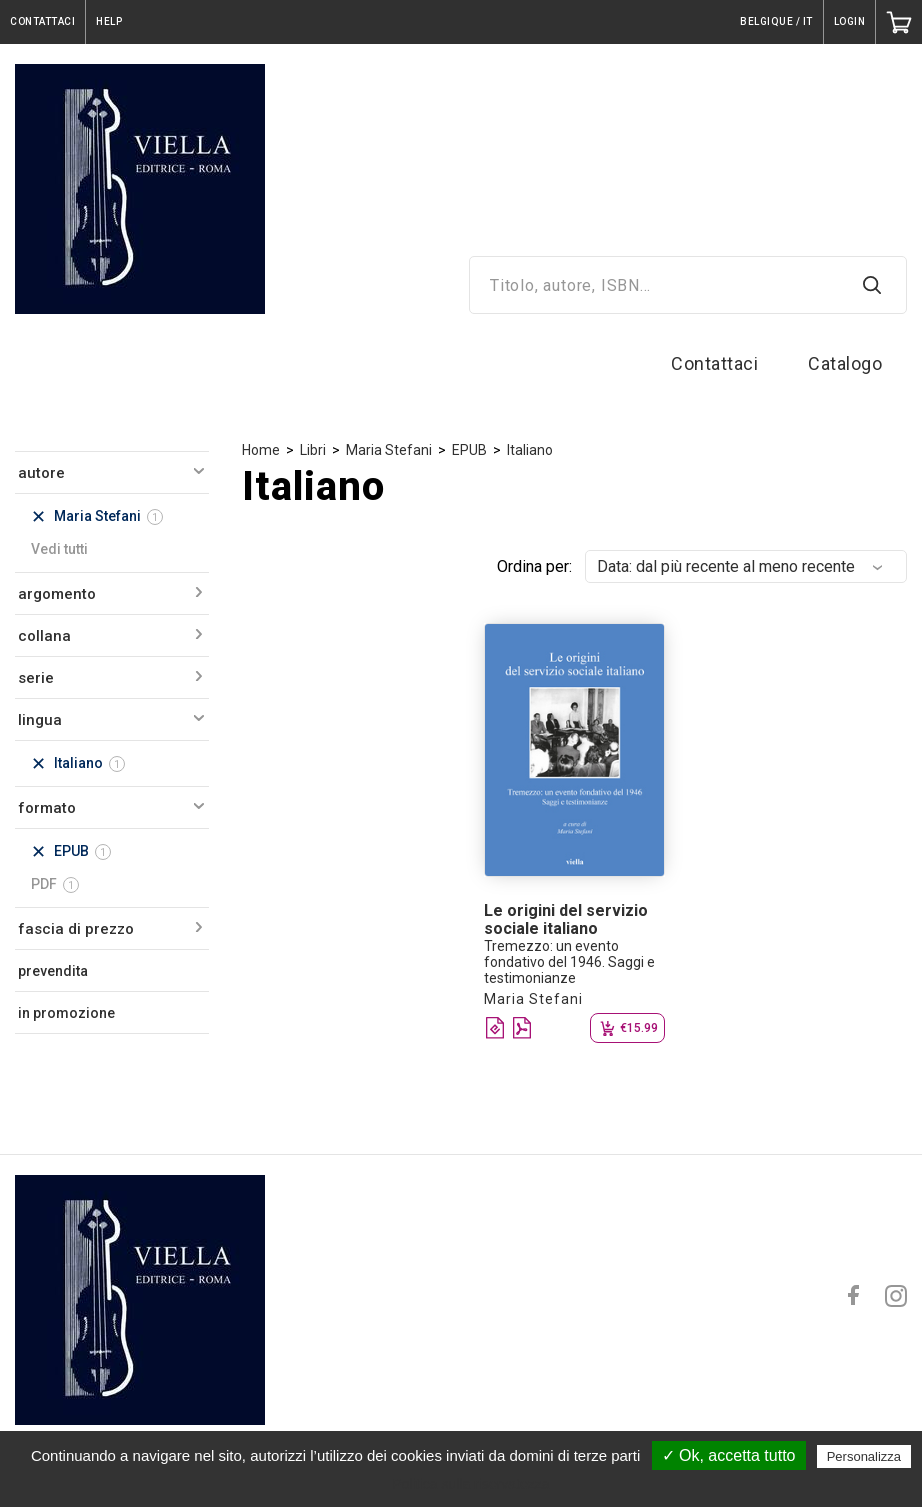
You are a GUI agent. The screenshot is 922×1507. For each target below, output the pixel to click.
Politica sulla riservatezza (470, 1484)
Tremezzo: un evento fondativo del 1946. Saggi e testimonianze (569, 962)
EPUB (469, 450)
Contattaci (714, 363)
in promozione (66, 1013)
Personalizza (864, 1456)
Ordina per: (534, 566)
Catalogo (845, 363)
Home (261, 450)
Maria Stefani (389, 450)
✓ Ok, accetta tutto (729, 1455)
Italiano (530, 450)
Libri (313, 450)
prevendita (53, 971)
